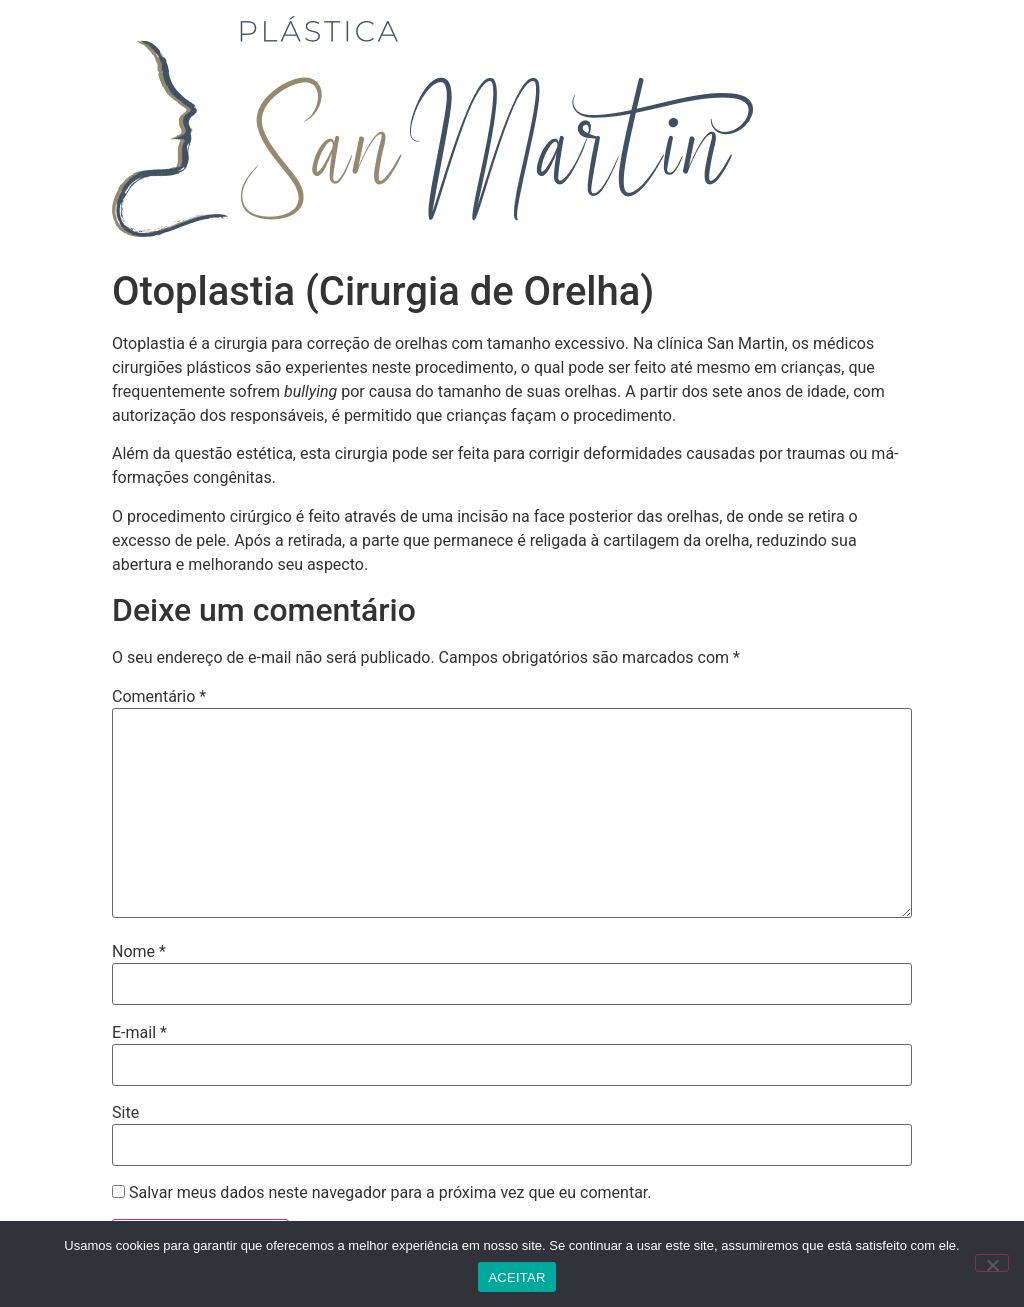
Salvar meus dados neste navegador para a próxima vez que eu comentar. (390, 1193)
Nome (139, 952)
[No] (992, 1263)
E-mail (139, 1033)
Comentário (159, 697)
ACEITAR (516, 1277)
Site (125, 1113)
